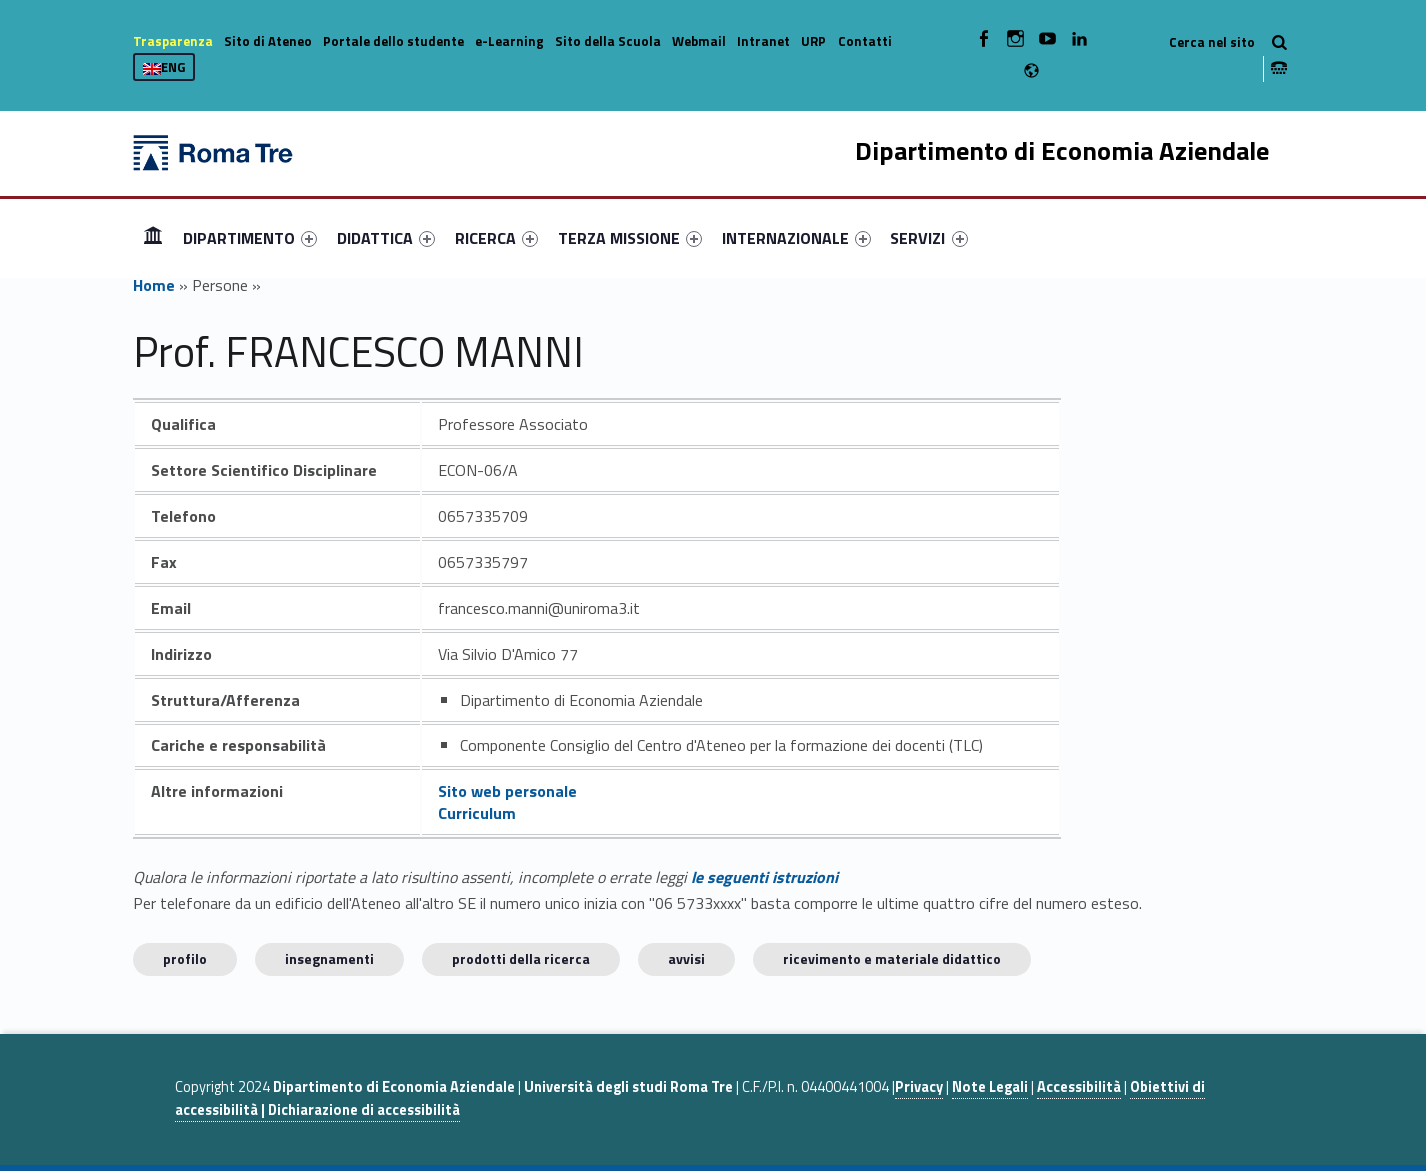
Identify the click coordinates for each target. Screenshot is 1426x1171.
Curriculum (477, 813)
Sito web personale (507, 791)
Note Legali (990, 1087)
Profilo (185, 958)
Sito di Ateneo (268, 41)
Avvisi (686, 958)
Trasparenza (173, 41)
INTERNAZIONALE (796, 238)
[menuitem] (153, 238)
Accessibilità (1079, 1087)
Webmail (699, 41)
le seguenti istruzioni (764, 877)
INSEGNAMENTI (329, 958)
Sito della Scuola (608, 41)
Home (153, 237)
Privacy (919, 1087)
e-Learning (509, 41)
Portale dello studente (393, 41)
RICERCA (496, 238)
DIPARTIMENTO (250, 238)
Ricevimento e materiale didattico (892, 958)
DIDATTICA (386, 238)
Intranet (763, 41)
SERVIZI (928, 238)
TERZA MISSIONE (630, 238)
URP (813, 41)
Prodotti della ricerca (521, 958)
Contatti (865, 41)
